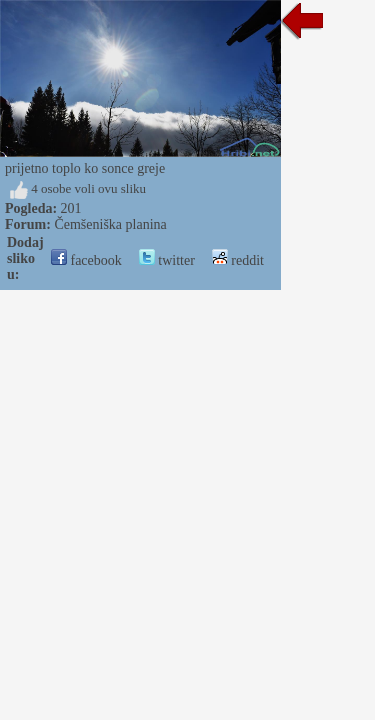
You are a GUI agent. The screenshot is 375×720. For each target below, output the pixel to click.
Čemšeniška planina (110, 224)
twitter (167, 260)
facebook (86, 260)
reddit (238, 260)
